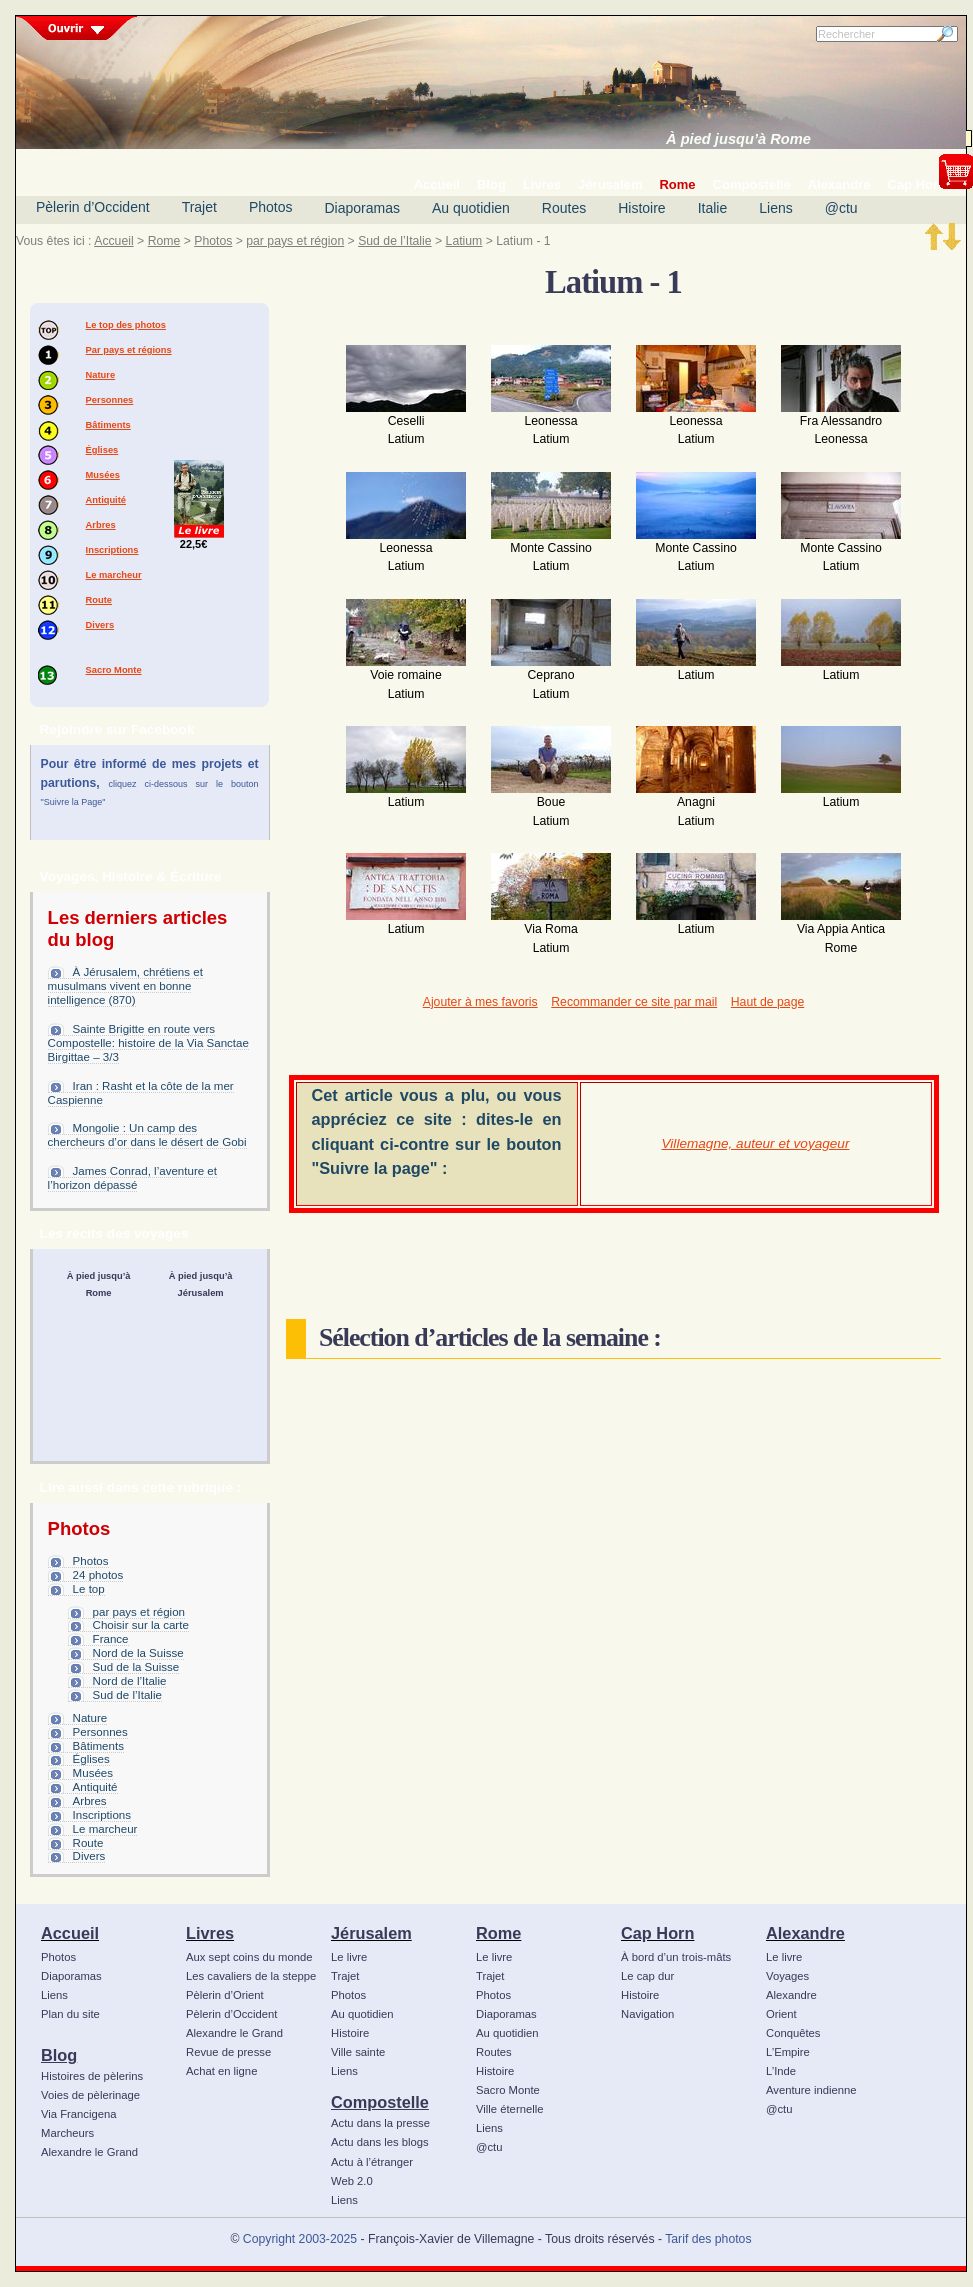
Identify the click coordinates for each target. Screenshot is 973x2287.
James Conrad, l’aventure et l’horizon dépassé (132, 1178)
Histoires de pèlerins (92, 2076)
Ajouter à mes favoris (480, 1002)
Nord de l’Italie (130, 1681)
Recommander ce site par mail (634, 1002)
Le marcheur (114, 575)
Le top (89, 1589)
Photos (271, 207)
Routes (564, 208)
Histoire (641, 208)
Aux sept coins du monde (249, 1957)
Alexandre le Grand (89, 2152)
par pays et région (295, 241)
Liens (775, 208)
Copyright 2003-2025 (300, 2239)
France (111, 1639)
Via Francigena (79, 2114)
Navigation (647, 2014)
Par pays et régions (129, 350)
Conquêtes (793, 2033)
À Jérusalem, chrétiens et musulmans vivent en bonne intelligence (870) (125, 986)
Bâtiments (108, 425)
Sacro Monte (114, 670)
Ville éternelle (509, 2109)
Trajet (199, 207)
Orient (781, 2014)
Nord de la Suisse (138, 1653)
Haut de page (767, 1002)
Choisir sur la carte (141, 1625)
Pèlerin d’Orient (225, 1995)
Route (99, 600)
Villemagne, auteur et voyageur (756, 1143)
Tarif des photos (708, 2239)
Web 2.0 (352, 2181)
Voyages (787, 1976)
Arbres (101, 525)
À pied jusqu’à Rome (738, 139)
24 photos (98, 1575)
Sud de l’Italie (394, 241)
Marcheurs (67, 2133)
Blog (59, 2055)
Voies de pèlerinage (90, 2095)
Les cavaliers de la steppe (251, 1976)
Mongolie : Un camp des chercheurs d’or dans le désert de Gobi (147, 1135)
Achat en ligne (221, 2071)
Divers (100, 625)
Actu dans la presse (380, 2123)
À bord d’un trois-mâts (676, 1957)
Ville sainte (358, 2052)
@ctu (841, 208)
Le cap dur (647, 1976)
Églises (102, 450)
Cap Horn (657, 1933)
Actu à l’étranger (372, 2162)
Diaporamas (362, 208)
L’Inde (781, 2071)
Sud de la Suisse (136, 1667)
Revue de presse (228, 2052)
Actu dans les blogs (380, 2142)
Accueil (113, 241)
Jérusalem (371, 1933)
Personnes (110, 400)
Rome (164, 241)
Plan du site (70, 2014)
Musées (103, 475)
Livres (210, 1933)
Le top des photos (126, 325)
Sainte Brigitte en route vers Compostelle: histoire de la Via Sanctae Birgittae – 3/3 (148, 1043)
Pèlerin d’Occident (93, 207)
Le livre (349, 1957)
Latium (464, 241)
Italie (713, 208)
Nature (101, 375)
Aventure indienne (811, 2090)
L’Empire (788, 2052)
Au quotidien (471, 208)
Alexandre (805, 1933)
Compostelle (380, 2102)
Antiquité (106, 500)
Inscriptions (112, 550)
